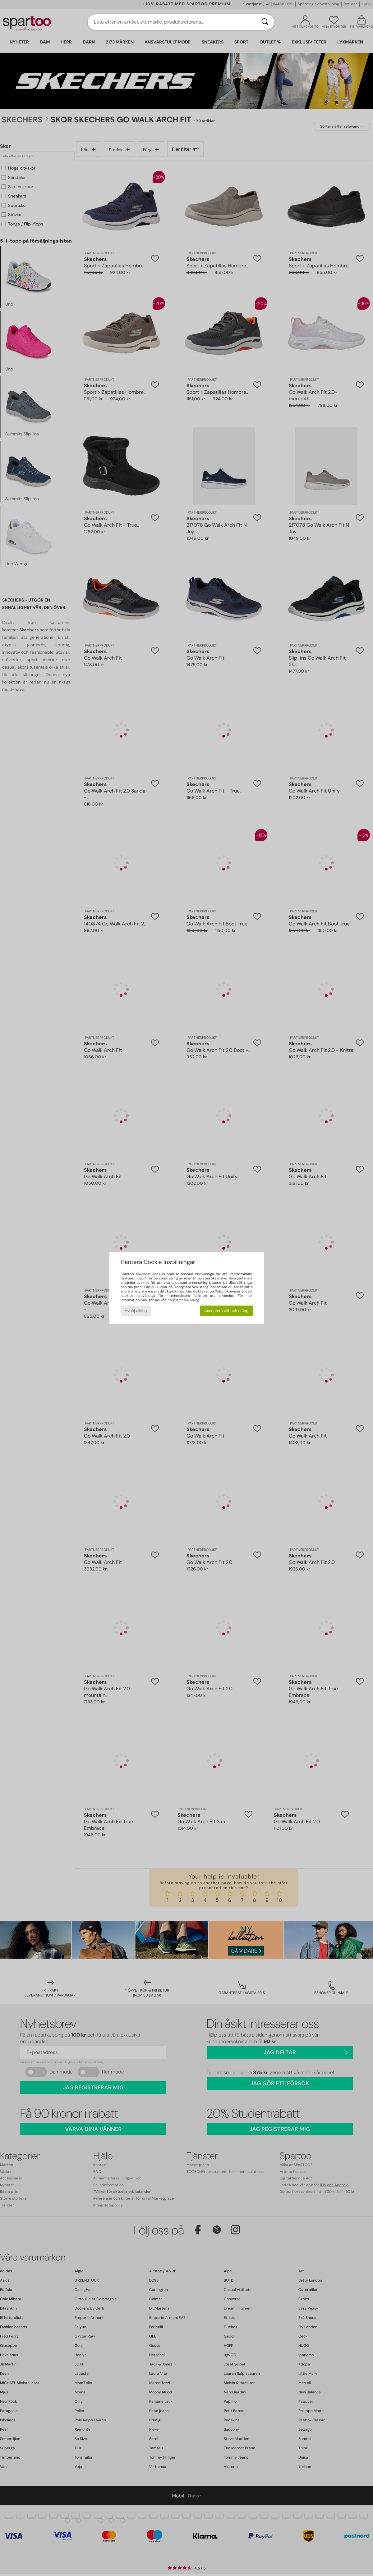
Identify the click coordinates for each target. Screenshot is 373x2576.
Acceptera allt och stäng (226, 1310)
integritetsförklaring (183, 1300)
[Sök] (265, 22)
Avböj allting (136, 1310)
